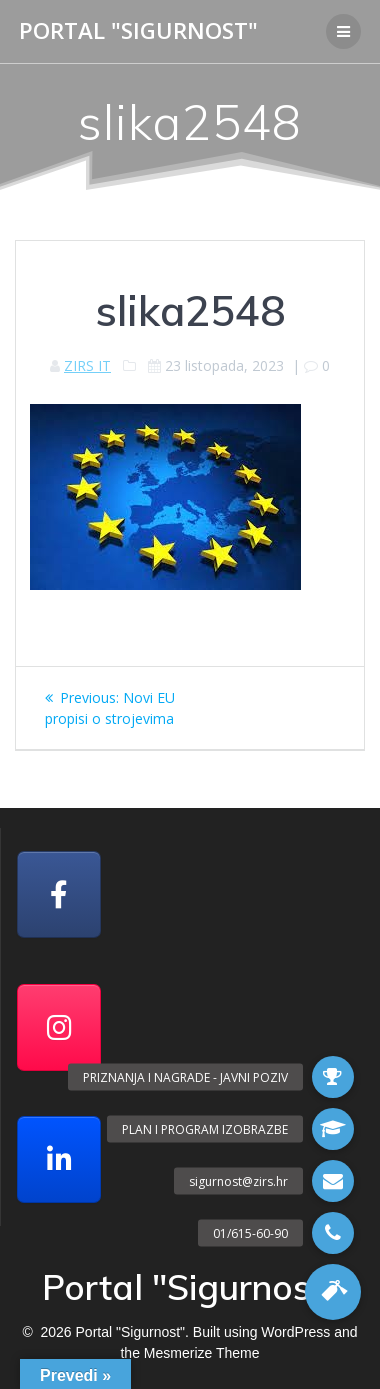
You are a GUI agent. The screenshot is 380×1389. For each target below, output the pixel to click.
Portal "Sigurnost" (138, 31)
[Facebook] (59, 894)
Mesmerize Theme (202, 1353)
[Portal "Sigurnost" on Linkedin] (59, 1159)
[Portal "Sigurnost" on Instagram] (59, 1027)
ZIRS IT (87, 365)
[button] (333, 1292)
